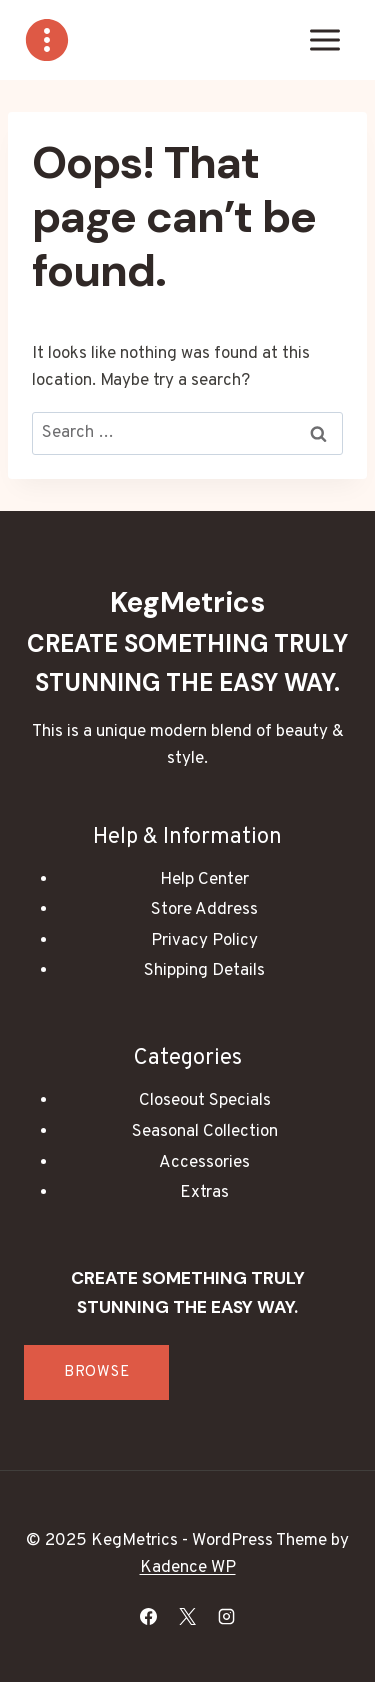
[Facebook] (148, 1616)
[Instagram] (227, 1616)
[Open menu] (324, 39)
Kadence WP (188, 1568)
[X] (188, 1616)
